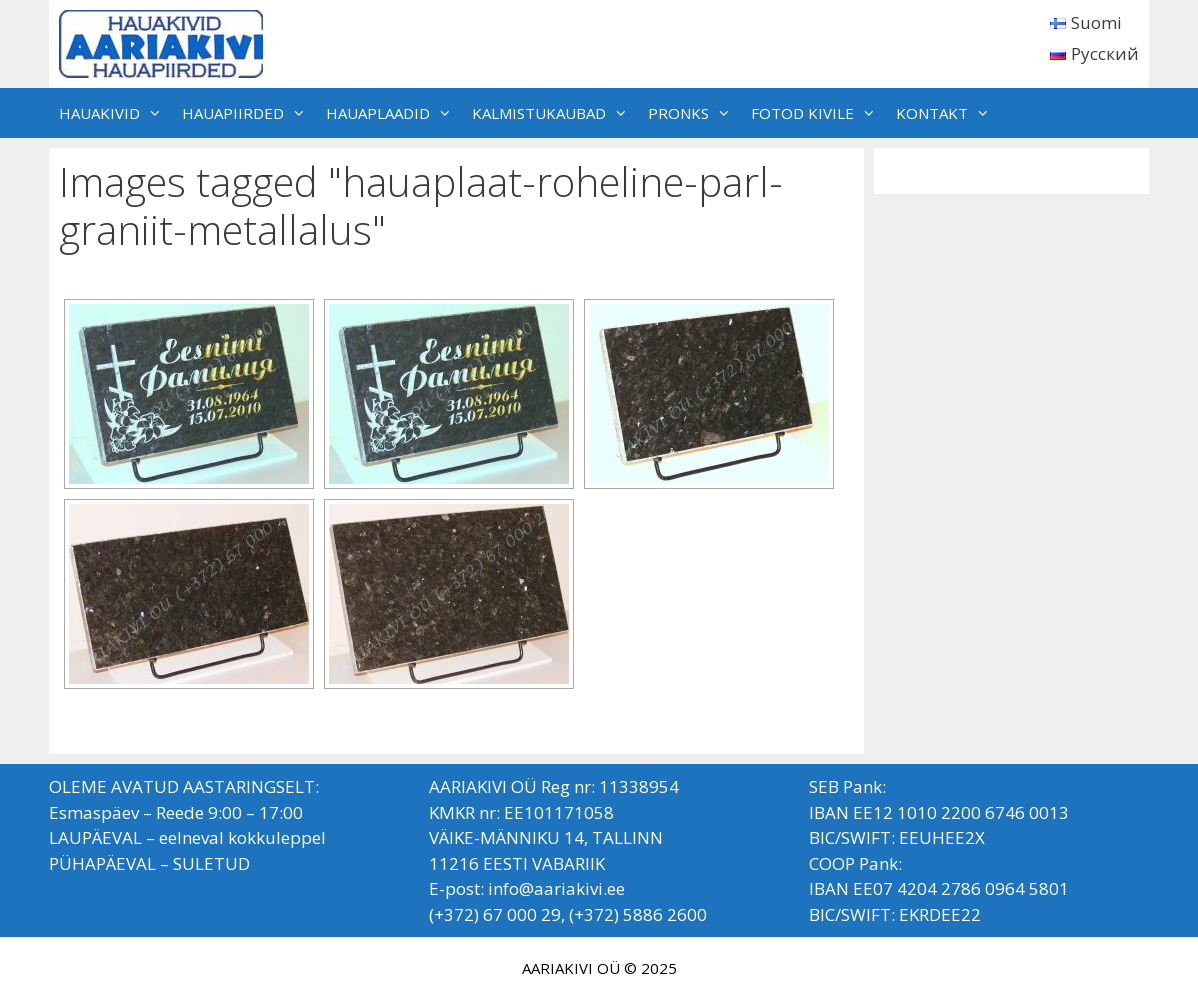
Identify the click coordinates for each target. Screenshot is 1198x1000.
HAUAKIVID (115, 113)
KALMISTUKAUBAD (555, 113)
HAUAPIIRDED (249, 113)
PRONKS (694, 113)
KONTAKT (948, 113)
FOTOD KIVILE (818, 113)
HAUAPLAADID (394, 113)
